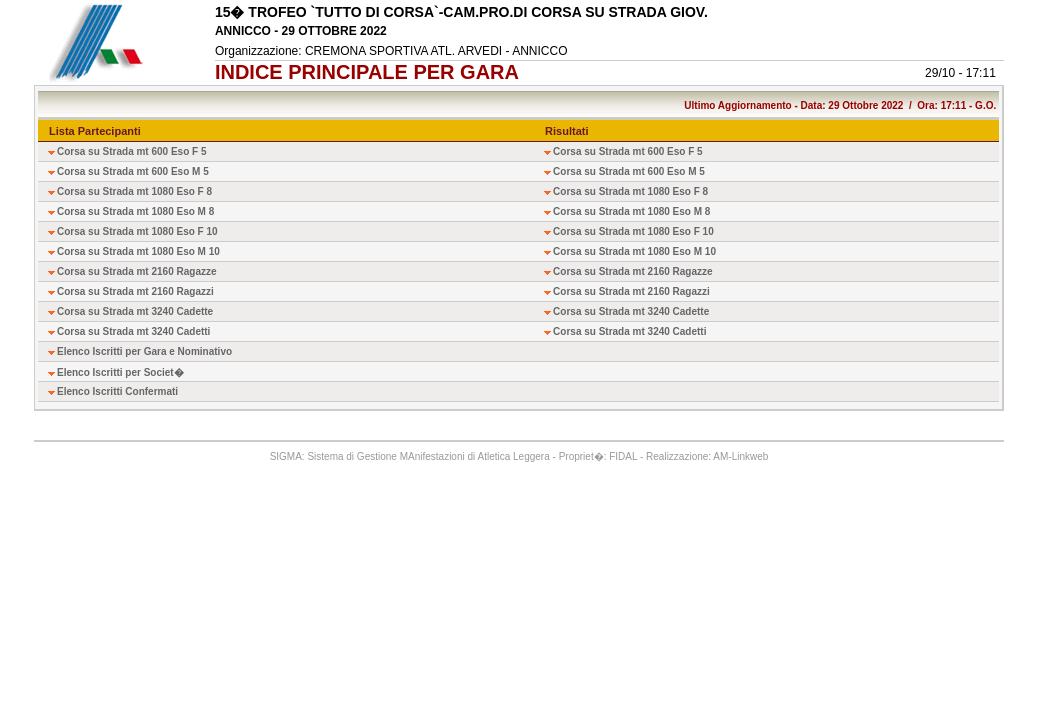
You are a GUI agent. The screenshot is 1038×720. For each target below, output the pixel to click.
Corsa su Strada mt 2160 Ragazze (137, 271)
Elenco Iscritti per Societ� (120, 372)
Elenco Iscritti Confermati (117, 391)
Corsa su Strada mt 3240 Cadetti (133, 331)
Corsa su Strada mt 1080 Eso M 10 (138, 251)
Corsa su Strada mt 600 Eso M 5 (133, 171)
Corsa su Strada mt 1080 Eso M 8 (135, 211)
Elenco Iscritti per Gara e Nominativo (144, 351)
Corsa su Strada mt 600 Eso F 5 (132, 151)
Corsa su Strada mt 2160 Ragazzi (135, 291)
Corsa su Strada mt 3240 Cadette (135, 311)
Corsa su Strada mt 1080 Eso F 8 (134, 191)
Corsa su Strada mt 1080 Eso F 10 (137, 231)
